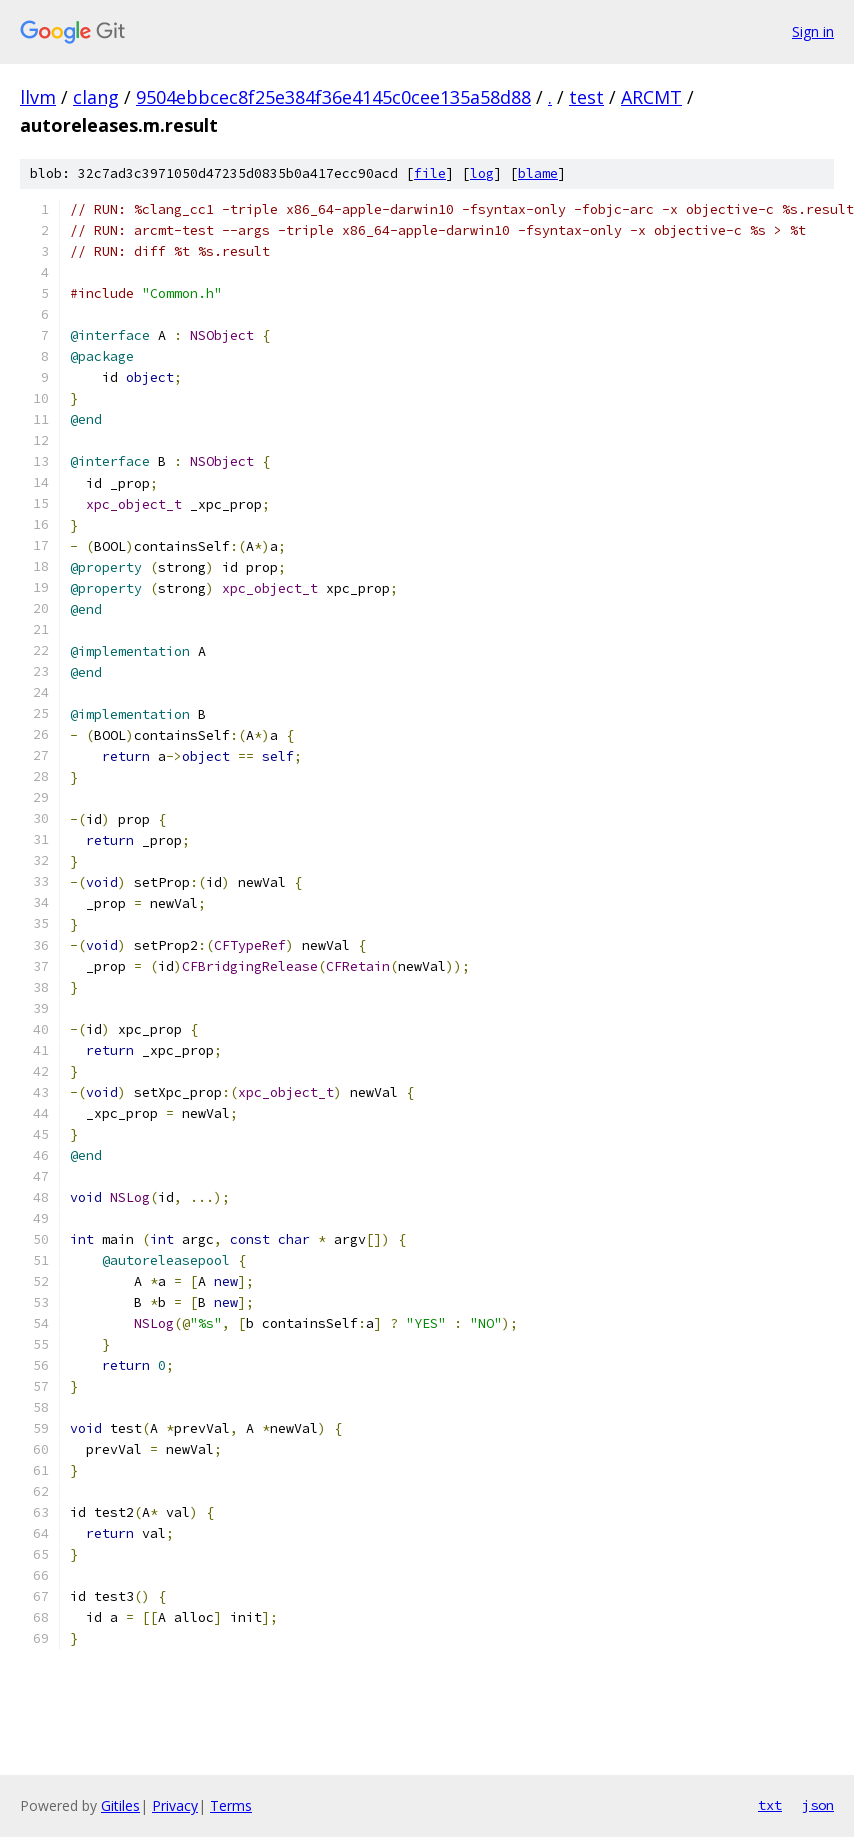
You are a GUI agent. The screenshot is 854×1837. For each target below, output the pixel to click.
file (430, 173)
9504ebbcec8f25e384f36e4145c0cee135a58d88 (333, 97)
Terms (231, 1805)
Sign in (813, 31)
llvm (38, 97)
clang (96, 97)
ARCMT (651, 97)
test (586, 97)
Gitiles (120, 1805)
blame (538, 173)
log (482, 173)
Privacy (175, 1805)
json (818, 1805)
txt (770, 1805)
